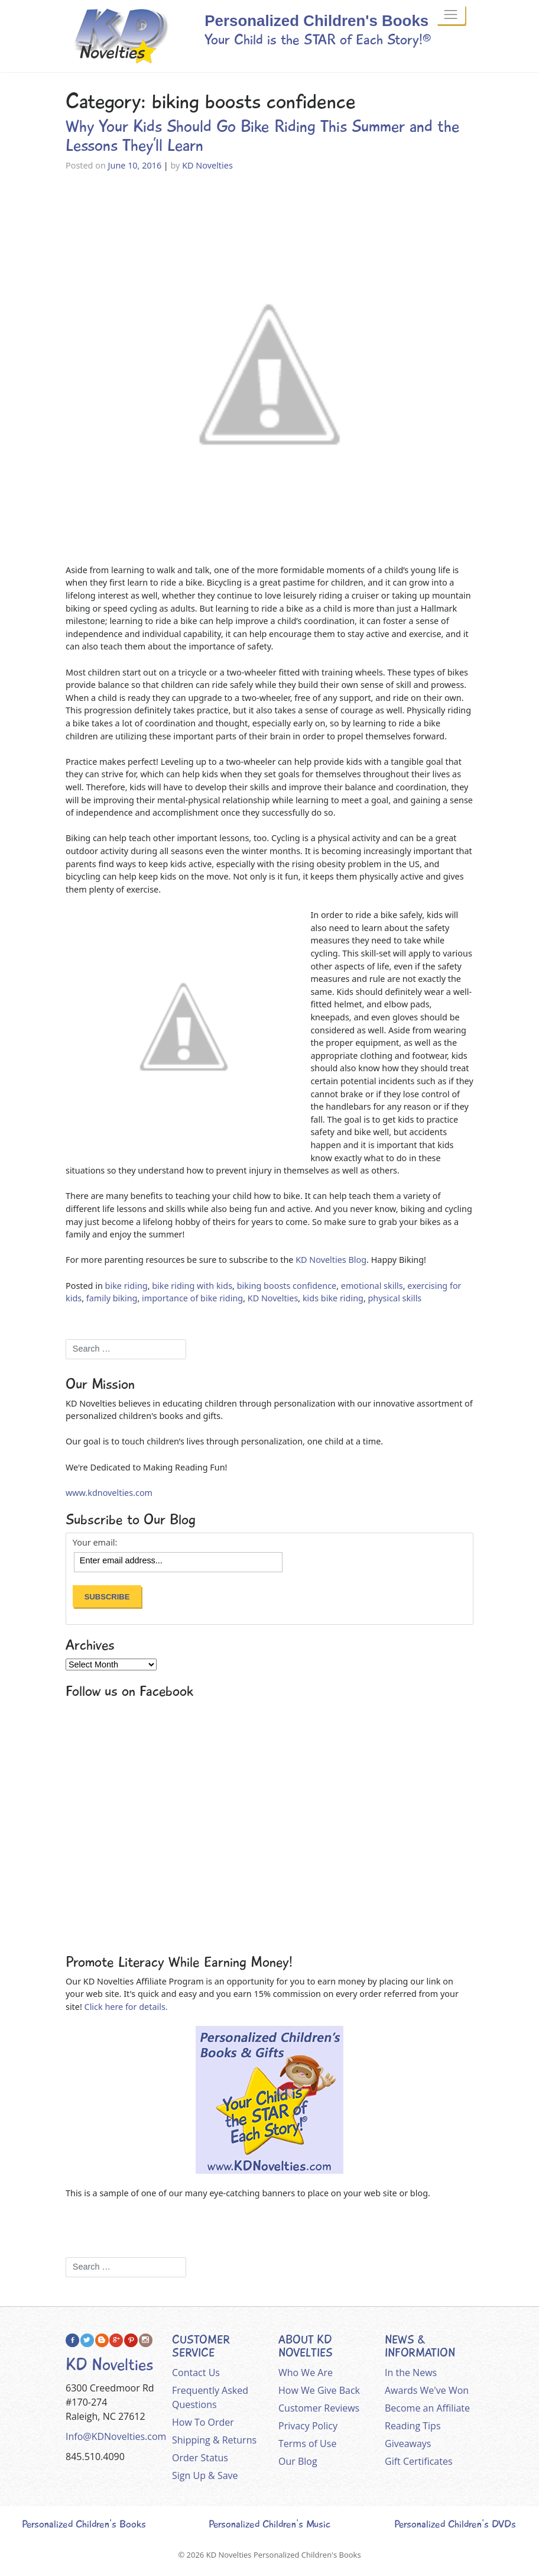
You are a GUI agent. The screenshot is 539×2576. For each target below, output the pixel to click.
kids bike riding (333, 1298)
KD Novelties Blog (331, 1259)
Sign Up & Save (205, 2475)
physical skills (395, 1298)
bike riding (126, 1285)
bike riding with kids (192, 1285)
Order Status (200, 2457)
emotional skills (372, 1285)
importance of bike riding (192, 1298)
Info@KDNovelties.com (116, 2436)
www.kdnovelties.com (109, 1492)
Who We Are (305, 2372)
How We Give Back (319, 2390)
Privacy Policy (307, 2425)
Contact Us (196, 2372)
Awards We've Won (427, 2390)
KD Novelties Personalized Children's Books (283, 2554)
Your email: (95, 1542)
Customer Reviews (318, 2408)
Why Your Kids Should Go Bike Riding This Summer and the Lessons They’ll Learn (263, 136)
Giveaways (408, 2443)
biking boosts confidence (287, 1285)
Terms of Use (307, 2443)
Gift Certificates (419, 2461)
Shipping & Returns (214, 2439)
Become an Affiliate (427, 2408)
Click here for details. (126, 2006)
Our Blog (297, 2461)
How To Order (203, 2422)
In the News (411, 2372)
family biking (112, 1298)
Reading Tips (413, 2425)
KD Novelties (207, 165)
